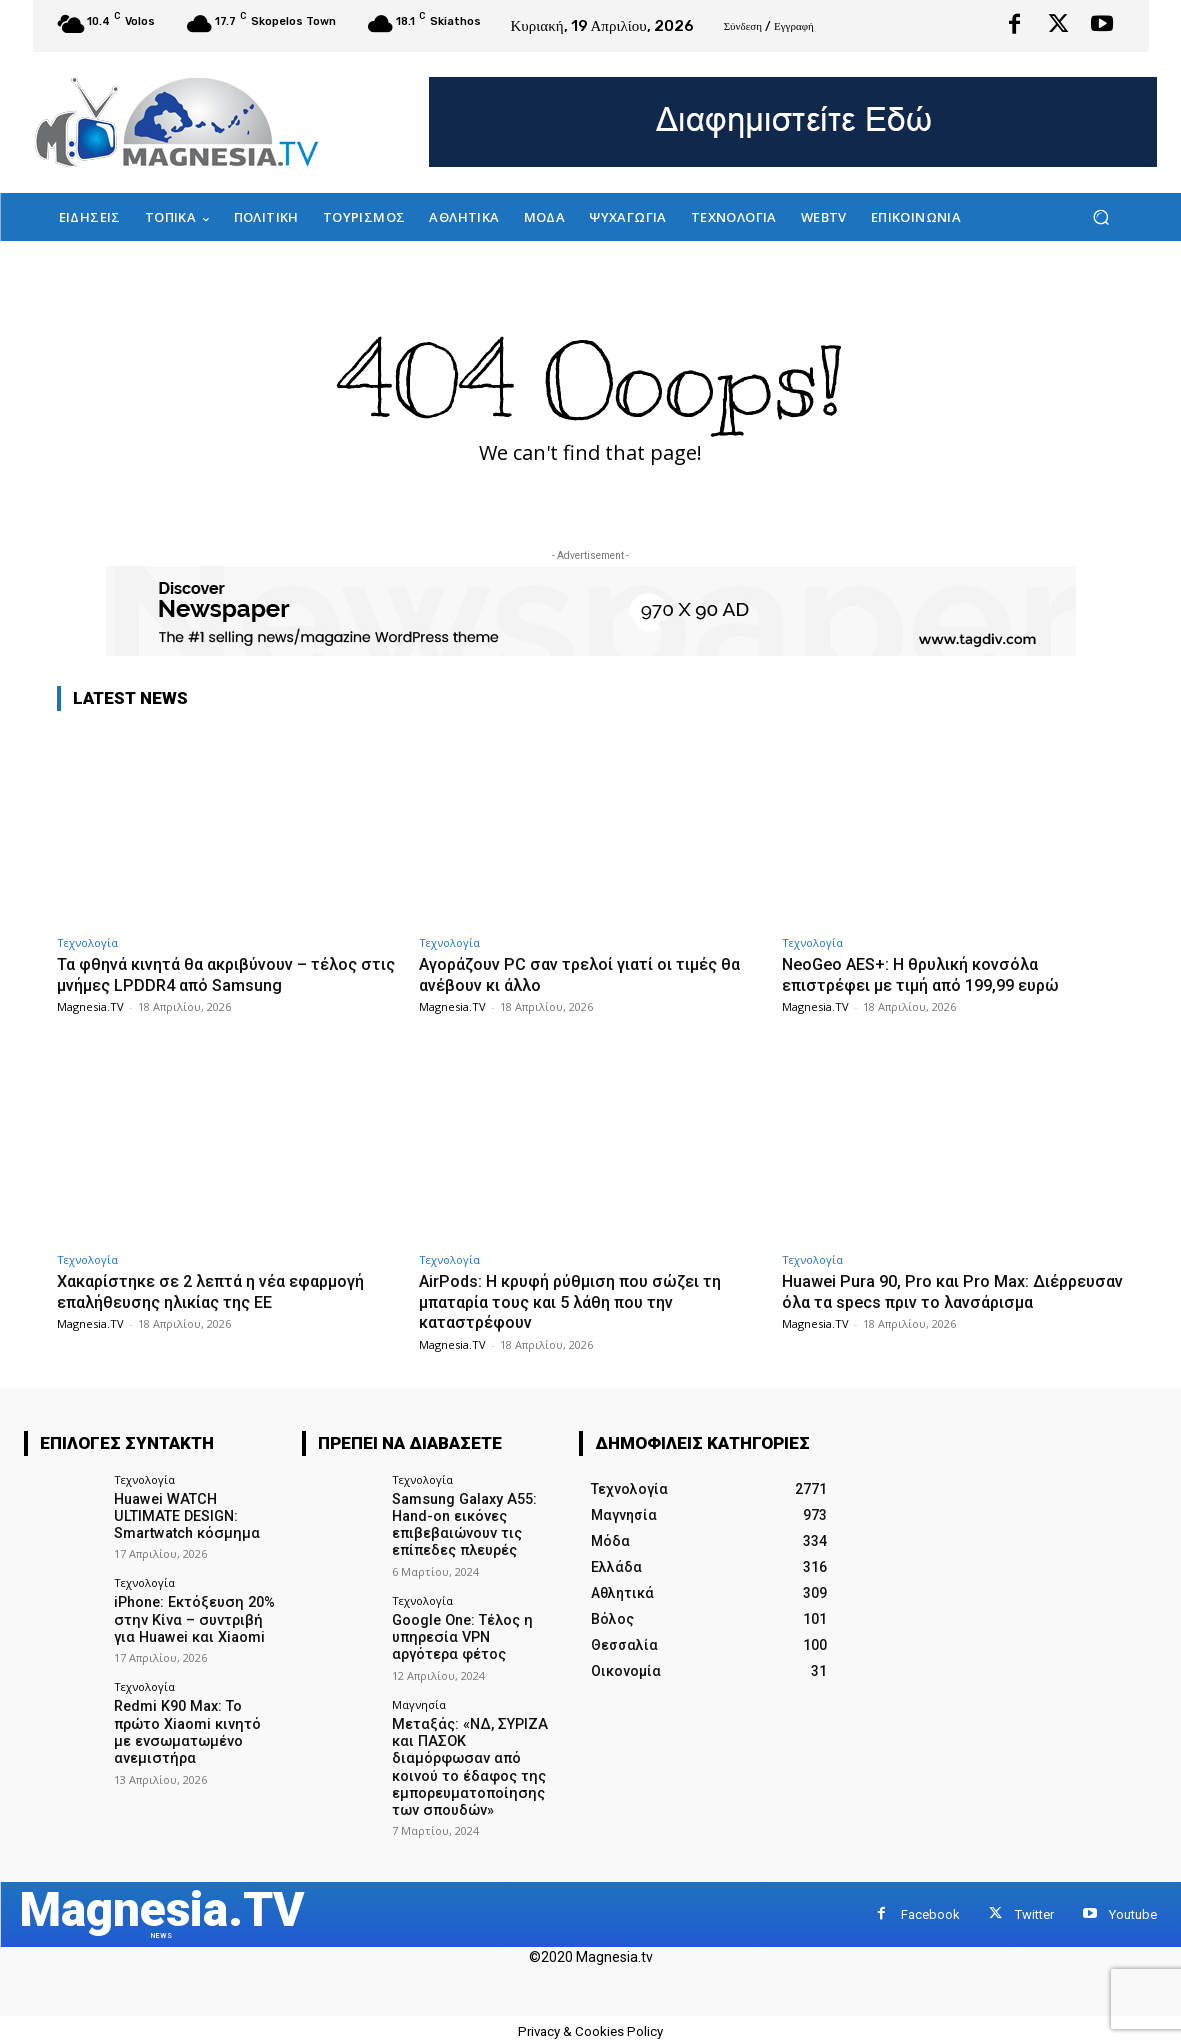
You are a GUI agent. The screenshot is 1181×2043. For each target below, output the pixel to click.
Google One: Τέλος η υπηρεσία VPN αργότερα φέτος (474, 1635)
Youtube (1133, 1908)
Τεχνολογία (87, 942)
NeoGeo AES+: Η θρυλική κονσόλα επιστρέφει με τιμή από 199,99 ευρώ (931, 974)
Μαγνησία (419, 1700)
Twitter (1034, 1908)
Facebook (930, 1908)
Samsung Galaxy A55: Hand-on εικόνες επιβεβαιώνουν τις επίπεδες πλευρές (463, 1524)
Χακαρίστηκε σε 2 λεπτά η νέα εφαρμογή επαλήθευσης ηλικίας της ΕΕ (223, 1291)
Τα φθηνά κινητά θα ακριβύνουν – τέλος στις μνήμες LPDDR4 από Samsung (215, 974)
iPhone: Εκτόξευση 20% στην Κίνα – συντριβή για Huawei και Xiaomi (196, 1618)
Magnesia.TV (90, 1006)
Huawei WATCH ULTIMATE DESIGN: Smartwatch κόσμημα (195, 1516)
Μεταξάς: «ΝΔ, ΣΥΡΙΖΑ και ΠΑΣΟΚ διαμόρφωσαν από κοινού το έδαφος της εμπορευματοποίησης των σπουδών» (467, 1762)
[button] (1101, 217)
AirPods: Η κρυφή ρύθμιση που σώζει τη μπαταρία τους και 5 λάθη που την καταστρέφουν (577, 1301)
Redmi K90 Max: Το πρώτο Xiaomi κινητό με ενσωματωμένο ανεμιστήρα (195, 1728)
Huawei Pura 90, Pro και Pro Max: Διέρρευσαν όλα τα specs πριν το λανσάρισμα (914, 1301)
